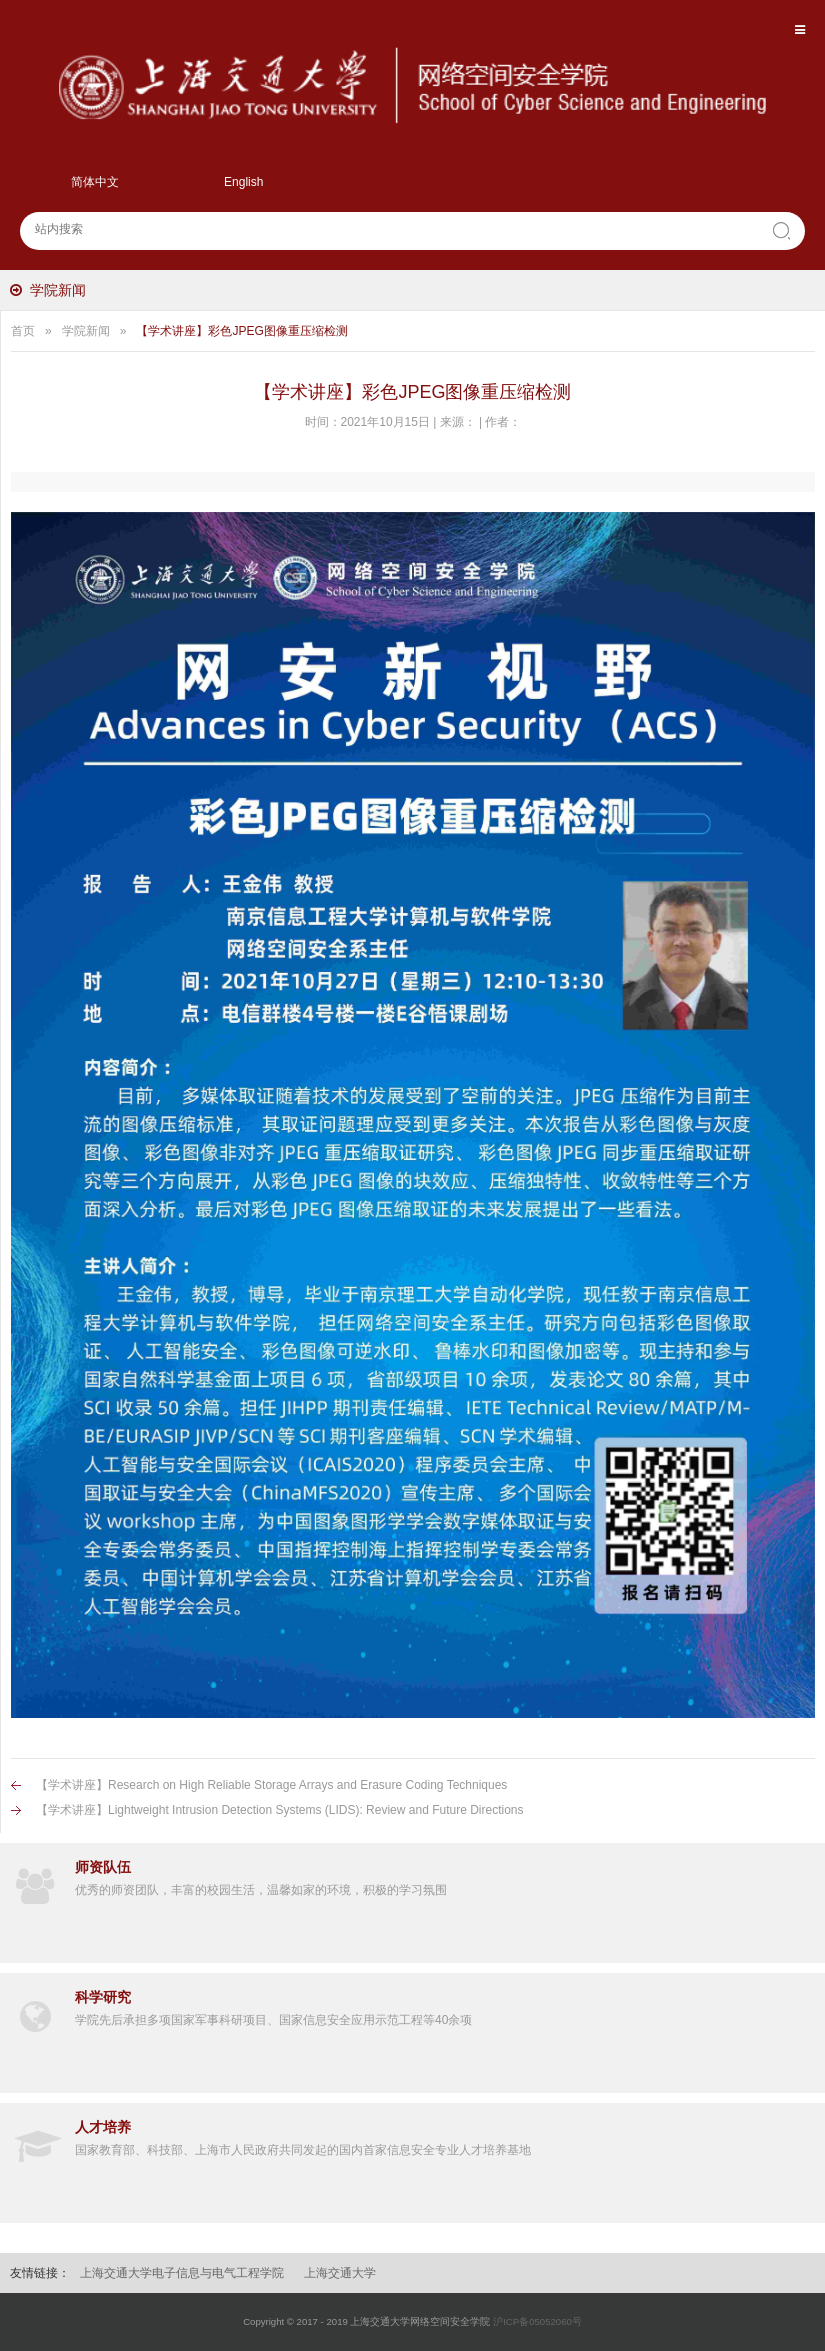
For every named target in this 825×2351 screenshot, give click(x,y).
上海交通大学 (340, 2273)
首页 (23, 331)
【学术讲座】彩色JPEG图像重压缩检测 (241, 331)
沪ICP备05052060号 (537, 2321)
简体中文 (95, 182)
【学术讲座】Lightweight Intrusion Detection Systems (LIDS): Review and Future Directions (280, 1810)
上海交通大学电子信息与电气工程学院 (182, 2273)
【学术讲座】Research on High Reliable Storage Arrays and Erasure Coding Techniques (271, 1785)
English (243, 182)
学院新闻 (58, 290)
